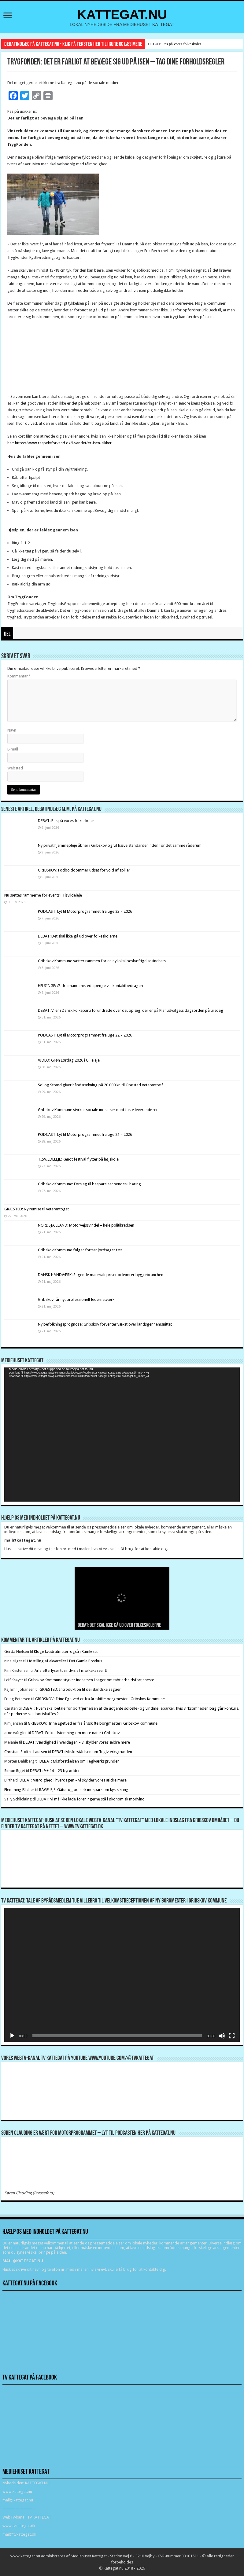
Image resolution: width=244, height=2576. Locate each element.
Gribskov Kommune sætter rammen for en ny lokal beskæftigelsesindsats (102, 961)
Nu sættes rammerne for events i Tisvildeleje (43, 895)
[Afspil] (12, 2036)
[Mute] (222, 2036)
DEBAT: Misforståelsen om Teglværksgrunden (92, 1751)
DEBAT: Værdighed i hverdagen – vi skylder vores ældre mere (76, 1742)
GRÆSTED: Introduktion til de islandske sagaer (80, 1689)
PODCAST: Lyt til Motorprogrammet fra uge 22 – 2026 (85, 1035)
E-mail (12, 749)
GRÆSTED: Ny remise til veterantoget (36, 1209)
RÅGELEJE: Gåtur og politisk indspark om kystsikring (83, 1789)
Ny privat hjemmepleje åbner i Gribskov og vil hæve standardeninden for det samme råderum (119, 845)
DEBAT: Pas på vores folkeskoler (174, 44)
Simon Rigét (14, 1770)
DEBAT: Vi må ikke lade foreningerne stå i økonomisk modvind (91, 1799)
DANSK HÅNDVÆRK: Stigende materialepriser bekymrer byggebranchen (100, 1274)
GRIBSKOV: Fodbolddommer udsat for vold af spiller (84, 870)
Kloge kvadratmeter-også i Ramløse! (66, 1651)
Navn (11, 730)
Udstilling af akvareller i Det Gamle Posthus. (65, 1661)
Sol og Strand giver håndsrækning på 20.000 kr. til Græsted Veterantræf (100, 1085)
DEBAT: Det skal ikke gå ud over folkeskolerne (77, 936)
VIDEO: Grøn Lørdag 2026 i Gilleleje (69, 1060)
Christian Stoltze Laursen (25, 1751)
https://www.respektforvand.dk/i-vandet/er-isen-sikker (63, 443)
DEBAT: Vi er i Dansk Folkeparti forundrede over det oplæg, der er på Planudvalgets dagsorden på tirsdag (130, 1010)
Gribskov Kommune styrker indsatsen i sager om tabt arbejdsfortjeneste (91, 1680)
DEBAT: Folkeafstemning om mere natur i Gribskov (76, 1732)
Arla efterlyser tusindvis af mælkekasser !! (71, 1670)
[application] (122, 1434)
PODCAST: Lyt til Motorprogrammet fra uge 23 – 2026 (85, 911)
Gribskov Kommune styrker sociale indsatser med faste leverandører (98, 1109)
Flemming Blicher (19, 1789)
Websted (15, 768)
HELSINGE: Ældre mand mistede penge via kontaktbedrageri (90, 985)
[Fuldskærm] (232, 2036)
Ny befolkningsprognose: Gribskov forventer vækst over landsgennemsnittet (105, 1324)
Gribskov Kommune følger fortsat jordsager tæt (80, 1250)
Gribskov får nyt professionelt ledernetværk (76, 1299)
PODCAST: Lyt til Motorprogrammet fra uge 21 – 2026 (85, 1134)
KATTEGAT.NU (122, 14)
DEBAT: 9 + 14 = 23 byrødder (55, 1770)
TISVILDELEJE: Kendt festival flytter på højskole (78, 1159)
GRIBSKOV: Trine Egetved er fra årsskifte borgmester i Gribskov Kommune (100, 1699)
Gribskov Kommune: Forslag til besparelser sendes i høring (89, 1184)
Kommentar (19, 676)
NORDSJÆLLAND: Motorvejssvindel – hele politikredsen (86, 1225)
